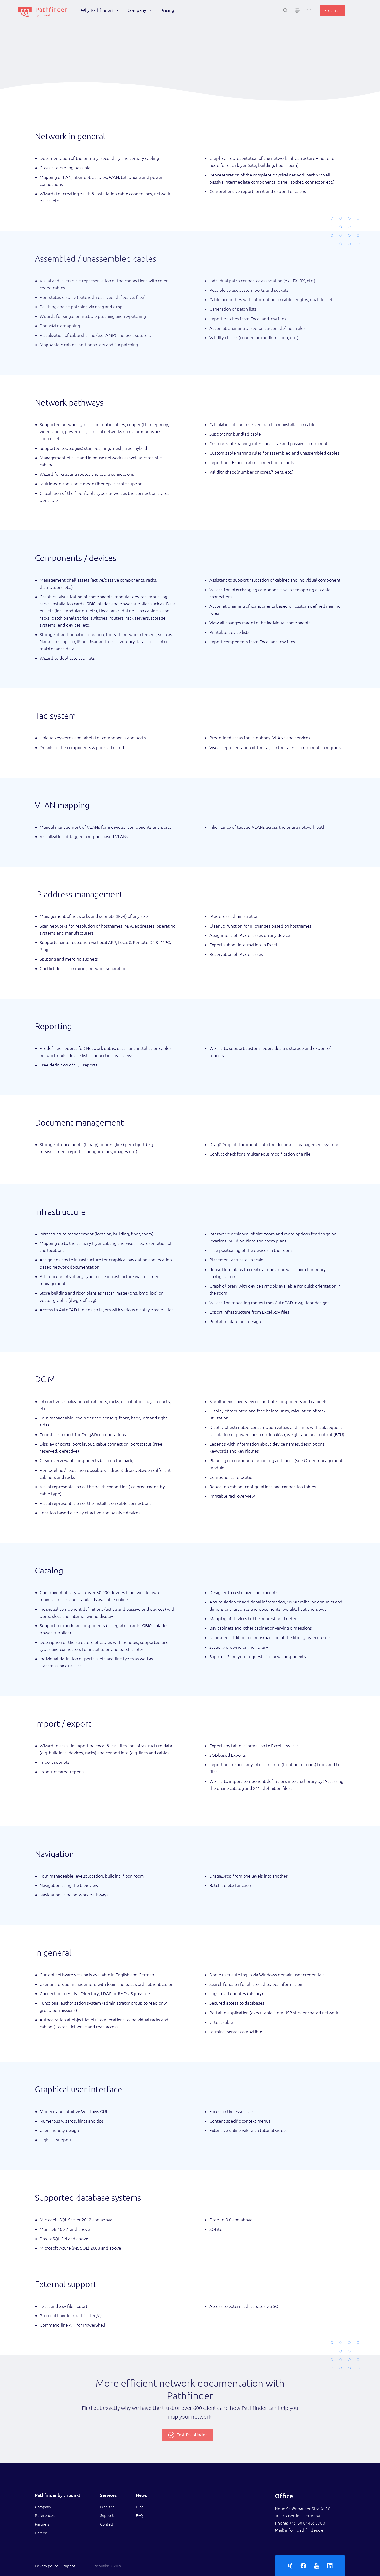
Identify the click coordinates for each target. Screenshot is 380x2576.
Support (107, 2515)
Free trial (332, 10)
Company (136, 10)
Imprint (69, 2566)
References (45, 2515)
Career (41, 2533)
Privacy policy (46, 2566)
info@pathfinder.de (304, 2530)
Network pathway (67, 402)
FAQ (139, 2515)
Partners (42, 2524)
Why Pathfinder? (97, 10)
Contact (106, 2524)
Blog (140, 2507)
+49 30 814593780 (307, 2523)
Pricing (167, 10)
